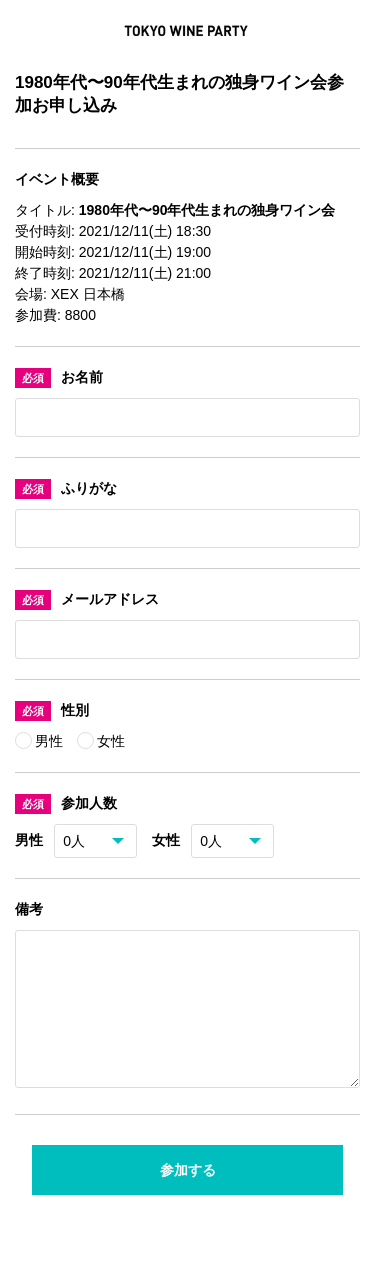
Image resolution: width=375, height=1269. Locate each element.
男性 (51, 741)
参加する (188, 1194)
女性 (111, 741)
